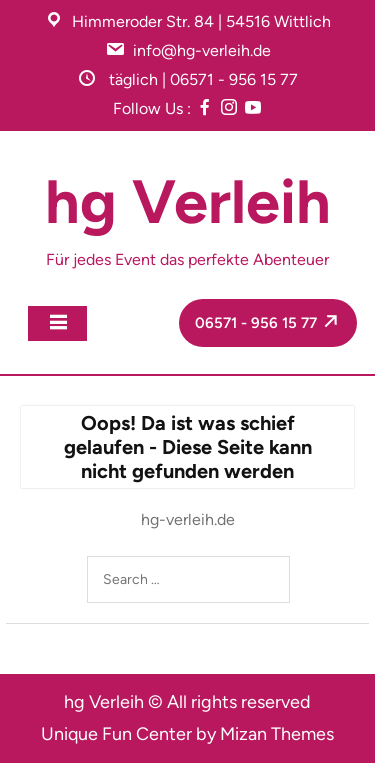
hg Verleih (188, 201)
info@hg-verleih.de (202, 50)
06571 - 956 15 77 (270, 321)
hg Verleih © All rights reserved (187, 702)
